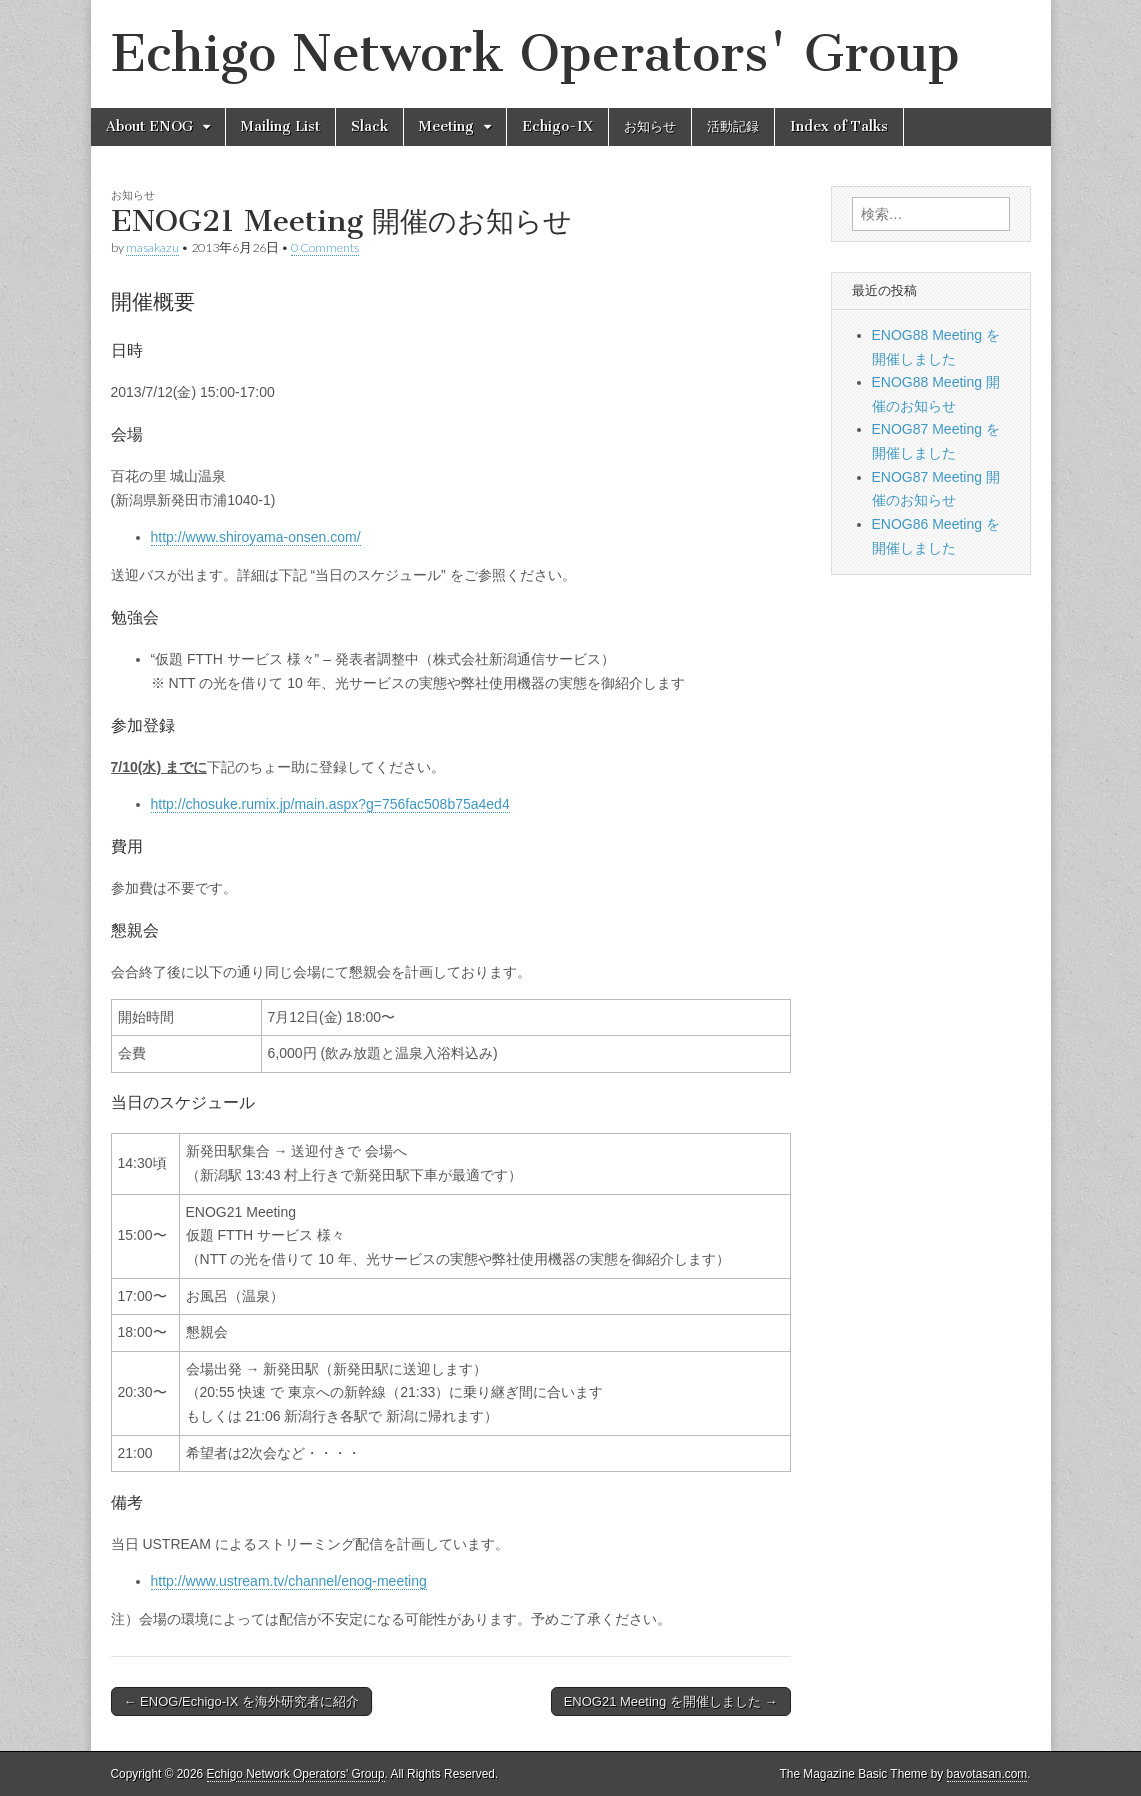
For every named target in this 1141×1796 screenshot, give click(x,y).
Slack (369, 126)
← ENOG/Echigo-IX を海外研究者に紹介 (241, 1701)
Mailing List (280, 126)
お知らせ (650, 126)
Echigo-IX (557, 126)
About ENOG (149, 126)
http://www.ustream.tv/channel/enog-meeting (289, 1581)
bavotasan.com (987, 1774)
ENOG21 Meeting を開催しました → (671, 1701)
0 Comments (325, 247)
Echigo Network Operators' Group (535, 53)
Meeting (446, 126)
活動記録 (733, 126)
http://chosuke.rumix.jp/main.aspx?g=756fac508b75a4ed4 (330, 804)
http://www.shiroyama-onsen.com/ (256, 537)
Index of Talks (839, 126)
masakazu (152, 247)
